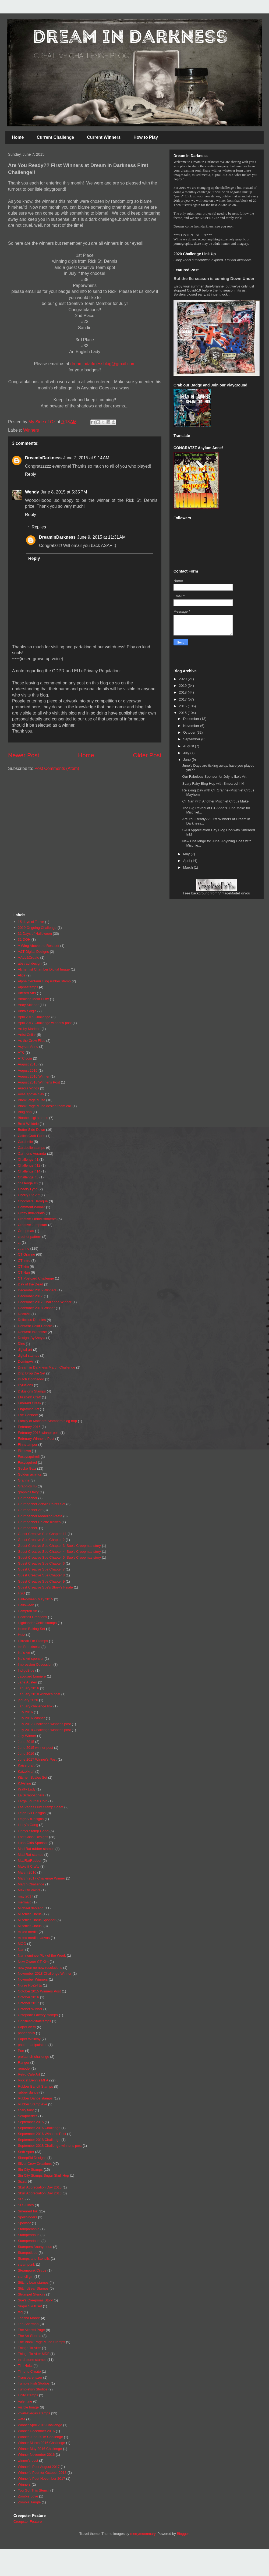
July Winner (27, 1736)
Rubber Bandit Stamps (35, 2086)
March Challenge (31, 1884)
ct (19, 1243)
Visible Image (28, 2407)
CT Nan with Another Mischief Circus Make (215, 801)
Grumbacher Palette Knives (39, 1522)
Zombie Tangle (29, 2502)
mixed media (28, 1932)
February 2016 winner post (38, 1433)
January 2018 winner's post (39, 1694)
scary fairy (26, 2110)
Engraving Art (28, 1409)
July (186, 753)
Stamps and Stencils (34, 2259)
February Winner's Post (36, 1439)
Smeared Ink (28, 2211)
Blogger (183, 2534)
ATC (21, 1052)
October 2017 (28, 2003)
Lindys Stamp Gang (33, 1831)
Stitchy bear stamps (33, 2282)
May (187, 854)
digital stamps (28, 1355)
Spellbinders (27, 2217)
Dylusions (25, 1385)
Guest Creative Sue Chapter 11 (42, 1534)
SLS (21, 2199)
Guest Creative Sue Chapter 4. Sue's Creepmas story (59, 1552)
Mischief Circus (29, 1914)
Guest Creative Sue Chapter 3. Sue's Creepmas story (59, 1546)
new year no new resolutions (40, 1968)
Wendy (32, 492)
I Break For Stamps (33, 1641)
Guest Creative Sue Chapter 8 (41, 1575)
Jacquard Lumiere (32, 1676)
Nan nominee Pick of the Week (42, 1955)
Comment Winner (31, 1207)
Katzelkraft (26, 1772)
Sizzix (22, 2181)
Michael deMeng (30, 1908)
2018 (183, 692)
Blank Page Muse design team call (44, 1106)
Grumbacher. (28, 1528)
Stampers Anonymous (35, 2247)
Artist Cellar (27, 1035)
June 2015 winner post (35, 1748)
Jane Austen (27, 1682)
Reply (30, 474)
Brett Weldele (28, 1124)
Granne (23, 1480)
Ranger (23, 2062)
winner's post (28, 2460)
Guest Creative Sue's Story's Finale (45, 1587)
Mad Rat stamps (30, 1855)
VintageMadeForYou (233, 893)
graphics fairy (28, 1492)
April (187, 861)
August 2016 (27, 1070)
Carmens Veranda (32, 1154)
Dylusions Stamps (32, 1391)
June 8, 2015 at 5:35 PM (64, 492)
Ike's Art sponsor (31, 1659)
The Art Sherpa (29, 2336)
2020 (183, 679)
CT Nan (24, 1272)
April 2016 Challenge (34, 1017)
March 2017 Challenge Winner (41, 1878)
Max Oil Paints (29, 1890)
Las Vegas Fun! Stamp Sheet (40, 1807)
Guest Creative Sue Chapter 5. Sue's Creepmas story (59, 1557)
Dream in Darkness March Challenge (46, 1367)
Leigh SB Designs (31, 1813)
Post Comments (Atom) (56, 768)
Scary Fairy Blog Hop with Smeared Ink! (213, 783)
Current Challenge (55, 137)
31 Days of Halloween (35, 934)
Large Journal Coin (32, 1801)
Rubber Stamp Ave (32, 2104)
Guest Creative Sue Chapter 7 (41, 1569)
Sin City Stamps (30, 2170)
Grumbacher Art (30, 1510)
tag (20, 2312)
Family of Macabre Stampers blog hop (47, 1421)
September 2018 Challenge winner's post (50, 2146)
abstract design (29, 963)
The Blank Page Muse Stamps (41, 2342)
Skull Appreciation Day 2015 (40, 2187)
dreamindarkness (87, 363)
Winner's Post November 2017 (41, 2478)
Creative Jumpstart (32, 1225)
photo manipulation (32, 2045)
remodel (24, 2068)
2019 (183, 686)
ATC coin (25, 1058)
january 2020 (28, 1700)
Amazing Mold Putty (33, 999)
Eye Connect (28, 1415)
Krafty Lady (27, 1789)
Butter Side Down (31, 1130)
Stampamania (28, 2229)
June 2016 (26, 1753)
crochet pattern (29, 1237)
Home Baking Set (31, 1629)
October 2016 (28, 1997)
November (191, 726)
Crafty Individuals (31, 1213)
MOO (22, 1944)
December (191, 719)
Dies (21, 1344)
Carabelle (25, 1142)
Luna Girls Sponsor (33, 1843)
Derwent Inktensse (32, 1332)
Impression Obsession (35, 1664)
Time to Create (29, 2371)
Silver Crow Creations (35, 2164)
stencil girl (25, 2277)
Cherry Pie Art (29, 1195)
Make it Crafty (28, 1866)
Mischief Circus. (30, 1926)
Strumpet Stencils (31, 2294)
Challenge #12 (29, 1165)
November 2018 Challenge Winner (44, 1973)
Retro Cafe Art (29, 2074)
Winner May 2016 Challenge (40, 2449)
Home (18, 137)
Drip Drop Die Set (31, 1373)
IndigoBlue (26, 1670)
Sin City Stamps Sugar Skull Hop (43, 2175)
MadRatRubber (29, 1861)
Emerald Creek (29, 1403)
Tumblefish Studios (32, 2389)
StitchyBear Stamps (33, 2288)
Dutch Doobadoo (31, 1379)
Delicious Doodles (32, 1320)
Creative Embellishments (37, 1219)
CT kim (23, 1266)
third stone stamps (32, 2360)
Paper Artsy (27, 2027)
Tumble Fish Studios (33, 2383)
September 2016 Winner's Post (42, 2134)
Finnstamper (27, 1444)
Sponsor (24, 2223)
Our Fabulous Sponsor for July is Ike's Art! (214, 776)
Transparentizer (30, 2377)
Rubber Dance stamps (35, 2098)
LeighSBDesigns (31, 1819)
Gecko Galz (27, 1468)
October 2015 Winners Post (39, 1991)
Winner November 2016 (36, 2455)
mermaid (24, 1902)
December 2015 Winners (37, 1290)
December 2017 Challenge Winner (44, 1302)
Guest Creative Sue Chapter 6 (41, 1563)
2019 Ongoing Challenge (37, 928)
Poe (21, 2051)
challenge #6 (28, 1183)
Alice (21, 975)
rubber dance (28, 2092)
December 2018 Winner (36, 1308)
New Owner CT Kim (33, 1962)
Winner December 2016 (36, 2431)
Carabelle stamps (31, 1148)
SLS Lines (26, 2205)
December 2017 (30, 1296)
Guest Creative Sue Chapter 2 (41, 1540)
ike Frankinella (29, 1647)
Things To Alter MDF (33, 2354)
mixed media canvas (34, 1938)
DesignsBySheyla (31, 1338)
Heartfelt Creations (32, 1617)
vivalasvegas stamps (34, 2413)
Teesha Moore (29, 2318)
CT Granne (26, 1254)
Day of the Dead (30, 1284)
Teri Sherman (28, 2324)
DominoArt (26, 1361)
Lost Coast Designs (33, 1837)
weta (21, 2419)
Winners (31, 430)
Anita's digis (27, 1011)
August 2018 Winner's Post (39, 1082)
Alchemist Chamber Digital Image (44, 969)
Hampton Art (27, 1611)
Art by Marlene (29, 1029)
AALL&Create (28, 957)
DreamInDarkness (43, 458)
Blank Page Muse (31, 1100)
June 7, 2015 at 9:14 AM (86, 458)
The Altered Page (31, 2330)
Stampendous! (29, 2241)
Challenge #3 (28, 1177)
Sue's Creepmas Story (35, 2300)
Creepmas (26, 1231)
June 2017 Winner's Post (37, 1759)
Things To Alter (29, 2348)
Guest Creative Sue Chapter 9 (41, 1581)
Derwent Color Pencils (35, 1326)
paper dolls (26, 2033)
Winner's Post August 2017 (39, 2467)
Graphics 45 (27, 1486)
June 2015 (26, 1742)
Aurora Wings (28, 1088)
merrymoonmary (142, 2534)
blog (107, 363)
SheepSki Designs (32, 2158)
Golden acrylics (30, 1474)
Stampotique (27, 2253)
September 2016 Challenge (39, 2128)
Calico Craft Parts (31, 1136)
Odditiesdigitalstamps (34, 2021)
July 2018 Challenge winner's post (44, 1730)
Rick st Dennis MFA (33, 2080)
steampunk (26, 2264)
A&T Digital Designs (33, 952)
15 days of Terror (31, 922)
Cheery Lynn (27, 1189)
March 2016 (27, 1872)
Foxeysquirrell (29, 1457)
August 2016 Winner (33, 1076)
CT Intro (24, 1261)
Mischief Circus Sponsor (36, 1920)
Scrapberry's (27, 2116)
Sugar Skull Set (30, 2306)
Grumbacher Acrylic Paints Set (41, 1504)
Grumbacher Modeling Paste (40, 1516)
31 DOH (24, 939)
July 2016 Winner (31, 1718)
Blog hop (24, 1112)
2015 (183, 713)
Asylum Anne (28, 1046)
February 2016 (29, 1427)
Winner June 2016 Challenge (40, 2437)
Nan (21, 1950)
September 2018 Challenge (39, 2140)
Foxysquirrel (27, 1463)
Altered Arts (27, 993)
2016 (183, 706)
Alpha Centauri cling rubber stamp (44, 981)
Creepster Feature (27, 2522)
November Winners (33, 1979)
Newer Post (23, 755)
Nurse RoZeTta (30, 1985)
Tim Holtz (25, 2366)
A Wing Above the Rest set (38, 946)
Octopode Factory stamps (38, 2015)
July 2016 (25, 1712)
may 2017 (25, 1896)
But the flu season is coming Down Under (214, 278)
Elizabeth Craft (29, 1397)
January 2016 (28, 1688)
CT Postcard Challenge (36, 1278)
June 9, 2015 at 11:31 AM (101, 537)
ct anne (23, 1248)
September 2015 (31, 2122)
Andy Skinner (28, 1005)
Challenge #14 (29, 1171)
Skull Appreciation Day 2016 (40, 2193)
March (188, 867)
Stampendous (28, 2235)
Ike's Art (24, 1653)
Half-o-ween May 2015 (35, 1599)
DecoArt (24, 1314)
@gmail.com (124, 363)
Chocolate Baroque (33, 1201)
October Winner (30, 2009)
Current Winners (104, 137)
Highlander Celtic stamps (37, 1623)
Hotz (21, 1635)
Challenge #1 (28, 1159)
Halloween (26, 1605)
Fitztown (24, 1451)
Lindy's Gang (28, 1825)
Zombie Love (28, 2496)
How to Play (145, 137)
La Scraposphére (31, 1795)
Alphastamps (28, 987)
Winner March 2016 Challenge (41, 2443)
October (190, 732)
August (189, 746)
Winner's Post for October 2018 (42, 2473)
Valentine (25, 2401)
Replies (39, 527)
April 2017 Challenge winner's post (45, 1023)
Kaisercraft (26, 1765)
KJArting (24, 1783)
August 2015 (27, 1064)
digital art (25, 1350)
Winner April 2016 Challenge (40, 2425)
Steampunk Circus (32, 2270)
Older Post (147, 755)
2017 (183, 699)
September (192, 739)
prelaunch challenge (33, 2057)
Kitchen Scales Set (32, 1777)
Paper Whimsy (29, 2039)
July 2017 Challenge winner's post (44, 1724)
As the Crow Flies (31, 1041)
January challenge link (35, 1706)
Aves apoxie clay (31, 1094)
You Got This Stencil (33, 2490)
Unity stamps (28, 2395)
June (187, 760)
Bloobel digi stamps (33, 1118)
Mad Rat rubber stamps (36, 1849)
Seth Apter (26, 2152)
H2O (21, 1593)
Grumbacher (27, 1498)
